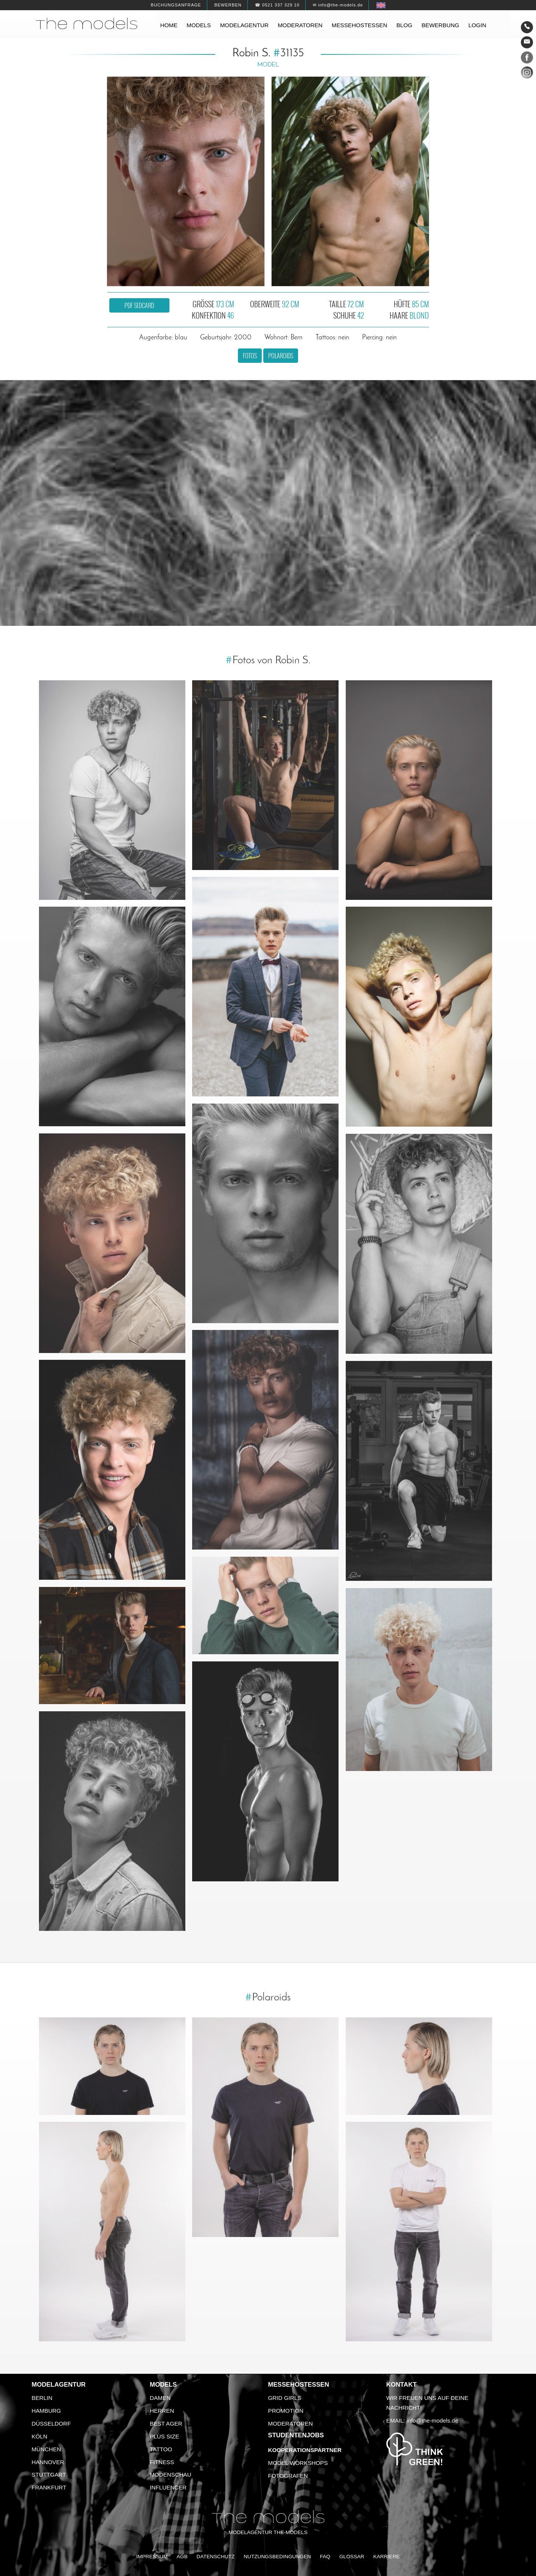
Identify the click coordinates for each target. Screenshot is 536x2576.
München (46, 2449)
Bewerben (228, 5)
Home (169, 25)
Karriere (386, 2556)
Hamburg (46, 2410)
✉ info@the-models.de (338, 5)
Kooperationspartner (305, 2450)
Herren (162, 2410)
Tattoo (161, 2449)
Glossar (351, 2556)
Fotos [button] (250, 355)
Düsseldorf (51, 2423)
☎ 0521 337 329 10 (277, 5)
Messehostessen (359, 25)
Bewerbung (440, 25)
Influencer (168, 2487)
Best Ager (166, 2423)
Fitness (162, 2462)
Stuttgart (49, 2474)
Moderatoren (300, 25)
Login (477, 25)
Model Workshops (298, 2463)
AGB (182, 2556)
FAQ (325, 2556)
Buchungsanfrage (176, 5)
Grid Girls (284, 2398)
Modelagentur (244, 25)
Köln (39, 2436)
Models (198, 25)
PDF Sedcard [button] (139, 305)
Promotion (286, 2410)
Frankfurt (49, 2487)
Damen (160, 2398)
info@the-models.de (432, 2420)
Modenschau (170, 2474)
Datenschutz (216, 2556)
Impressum (152, 2556)
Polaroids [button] (280, 355)
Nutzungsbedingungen (277, 2556)
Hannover (48, 2462)
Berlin (42, 2398)
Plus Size (164, 2436)
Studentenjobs (296, 2435)
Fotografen (288, 2475)
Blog (404, 25)
